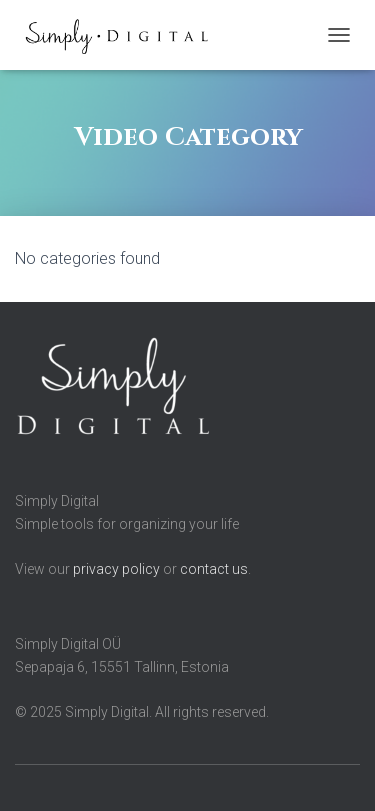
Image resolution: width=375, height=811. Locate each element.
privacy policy (116, 569)
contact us (214, 569)
